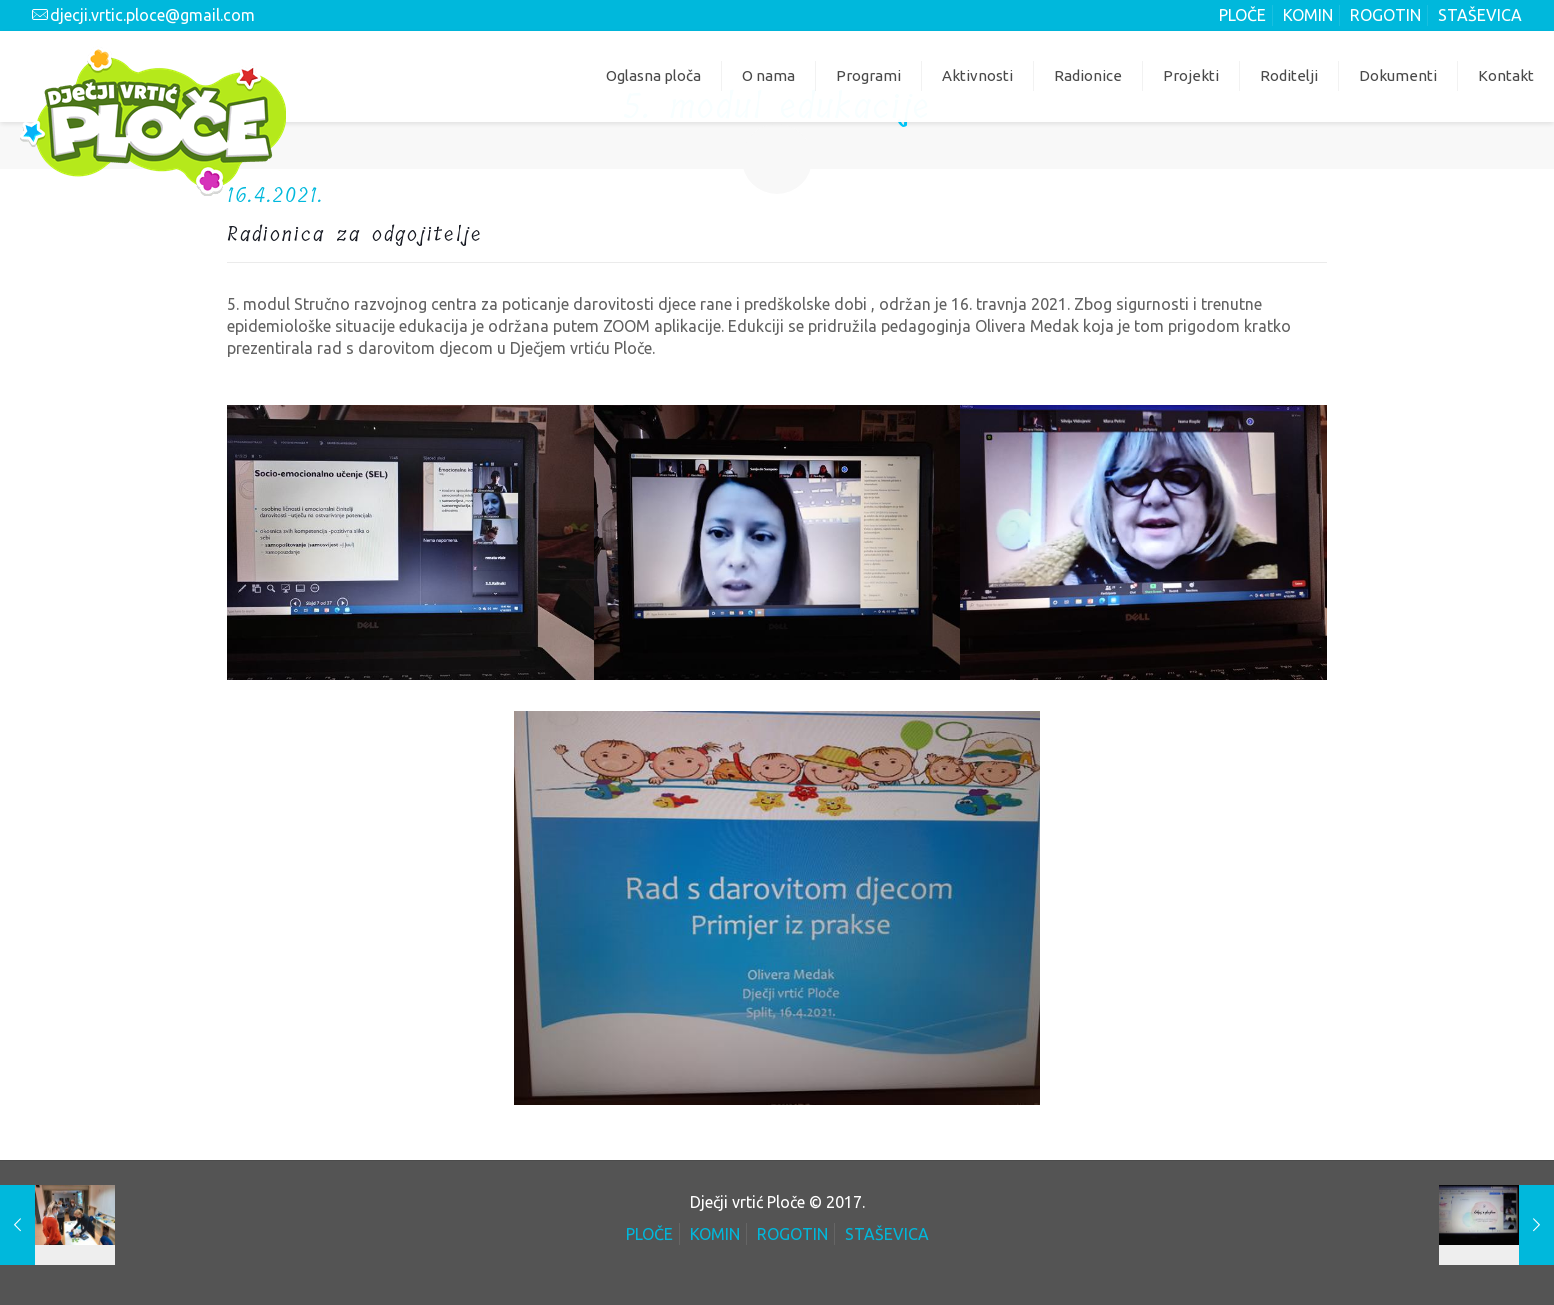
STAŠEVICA (1480, 15)
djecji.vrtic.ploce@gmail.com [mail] (152, 15)
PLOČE (1242, 15)
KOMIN (1308, 15)
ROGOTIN (1385, 15)
